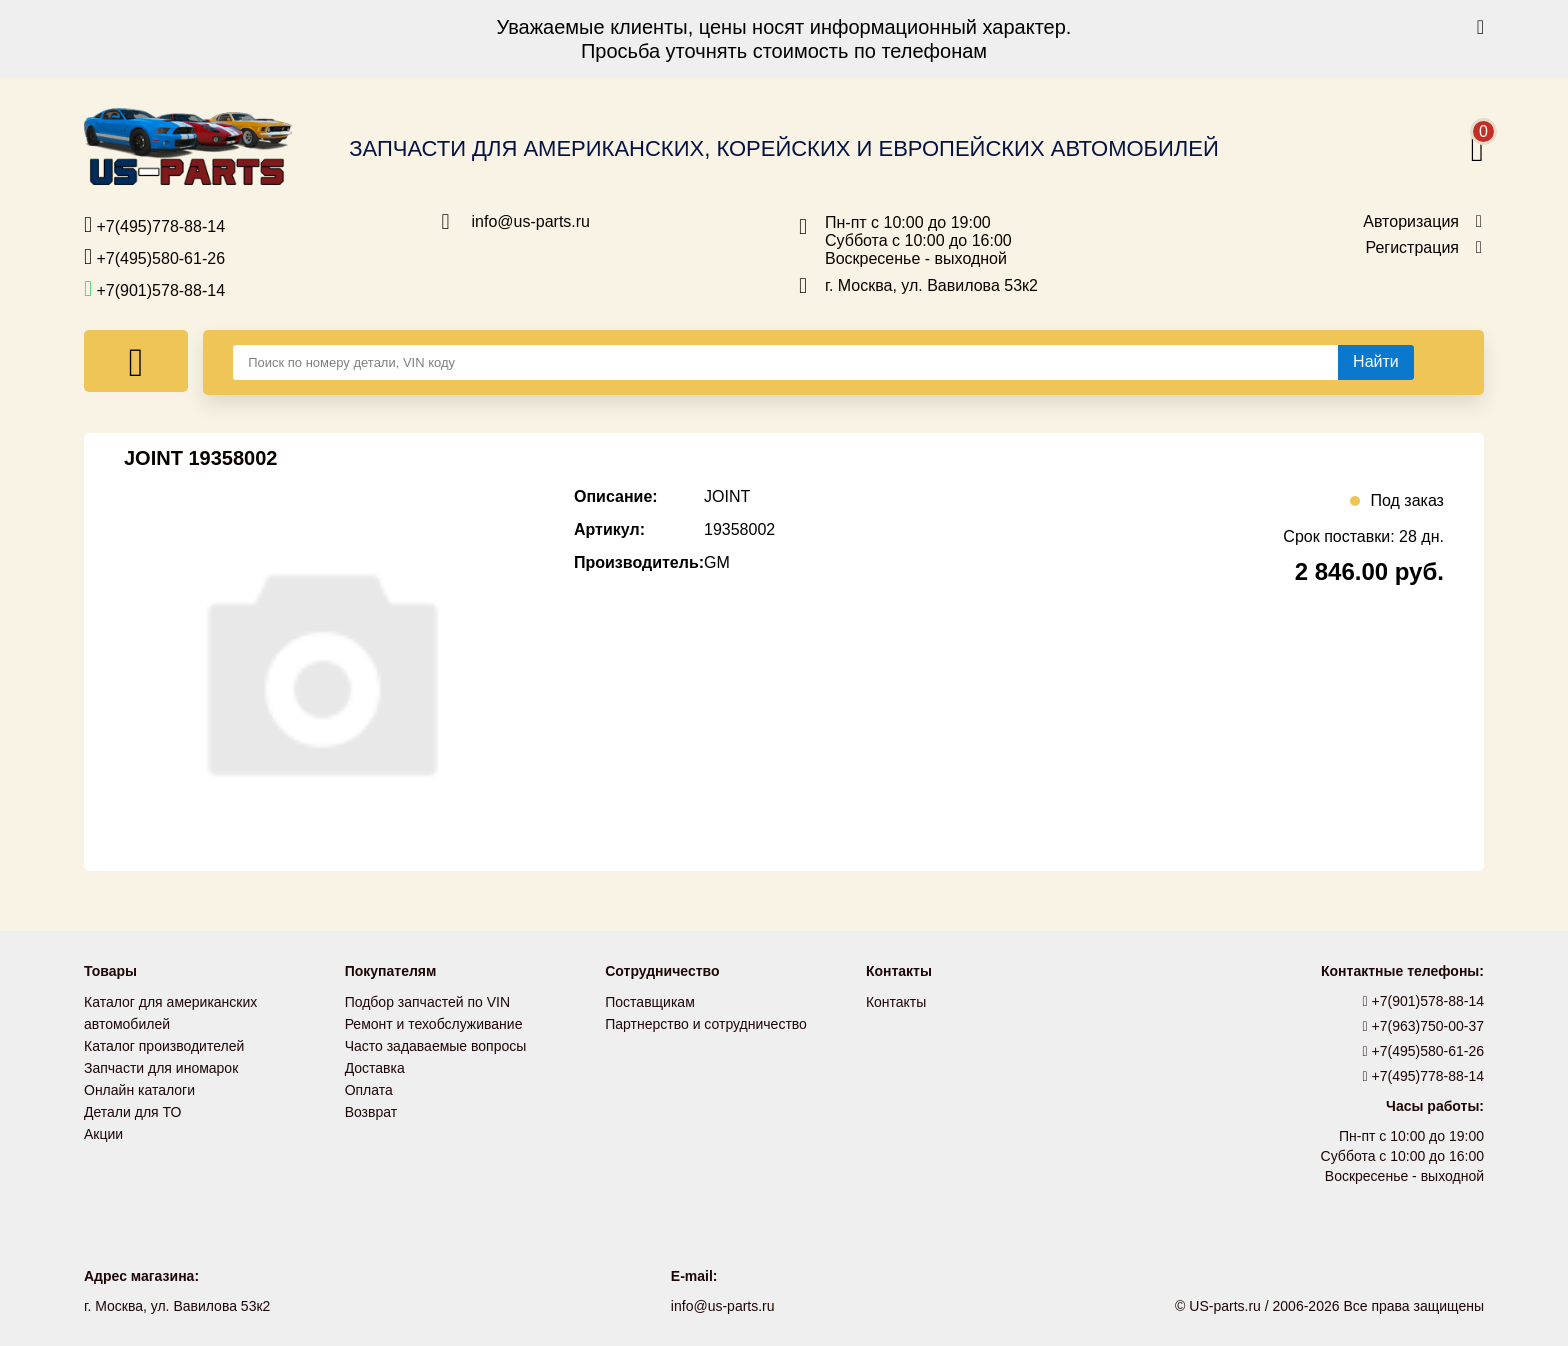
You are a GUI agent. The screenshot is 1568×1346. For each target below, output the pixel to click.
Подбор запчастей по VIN (427, 1002)
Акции (103, 1134)
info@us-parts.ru (531, 222)
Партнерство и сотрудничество (706, 1024)
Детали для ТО (132, 1112)
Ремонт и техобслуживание (434, 1024)
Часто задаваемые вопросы (436, 1046)
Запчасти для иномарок (161, 1068)
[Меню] (136, 361)
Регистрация (1412, 248)
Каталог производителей (164, 1046)
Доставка (375, 1068)
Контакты (896, 1002)
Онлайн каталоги (139, 1090)
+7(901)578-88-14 (154, 289)
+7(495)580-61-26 (154, 257)
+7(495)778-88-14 (154, 225)
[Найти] (1376, 362)
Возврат (371, 1112)
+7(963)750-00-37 (1424, 1026)
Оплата (369, 1090)
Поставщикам (650, 1002)
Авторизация (1411, 222)
